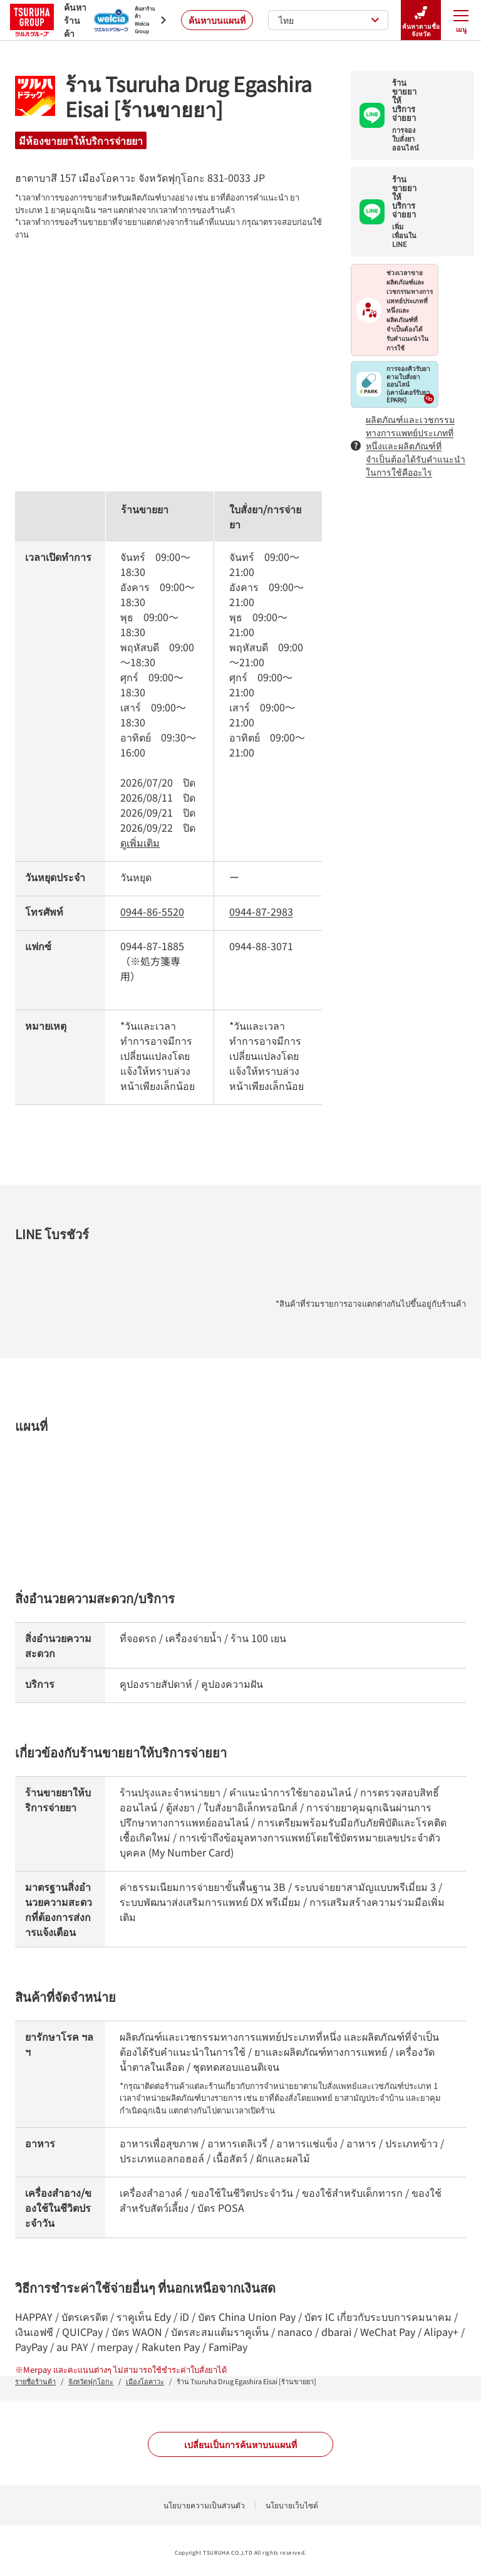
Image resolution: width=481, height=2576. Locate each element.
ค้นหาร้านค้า (44, 20)
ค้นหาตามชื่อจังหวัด (421, 20)
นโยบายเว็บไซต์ (292, 2505)
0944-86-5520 (152, 911)
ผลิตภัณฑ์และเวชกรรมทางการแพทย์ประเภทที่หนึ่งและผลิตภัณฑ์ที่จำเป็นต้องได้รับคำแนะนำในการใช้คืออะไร (408, 445)
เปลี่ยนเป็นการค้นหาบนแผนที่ (240, 2444)
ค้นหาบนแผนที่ (217, 20)
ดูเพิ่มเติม (140, 842)
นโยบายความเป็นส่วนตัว (204, 2505)
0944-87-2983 (261, 911)
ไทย (329, 20)
